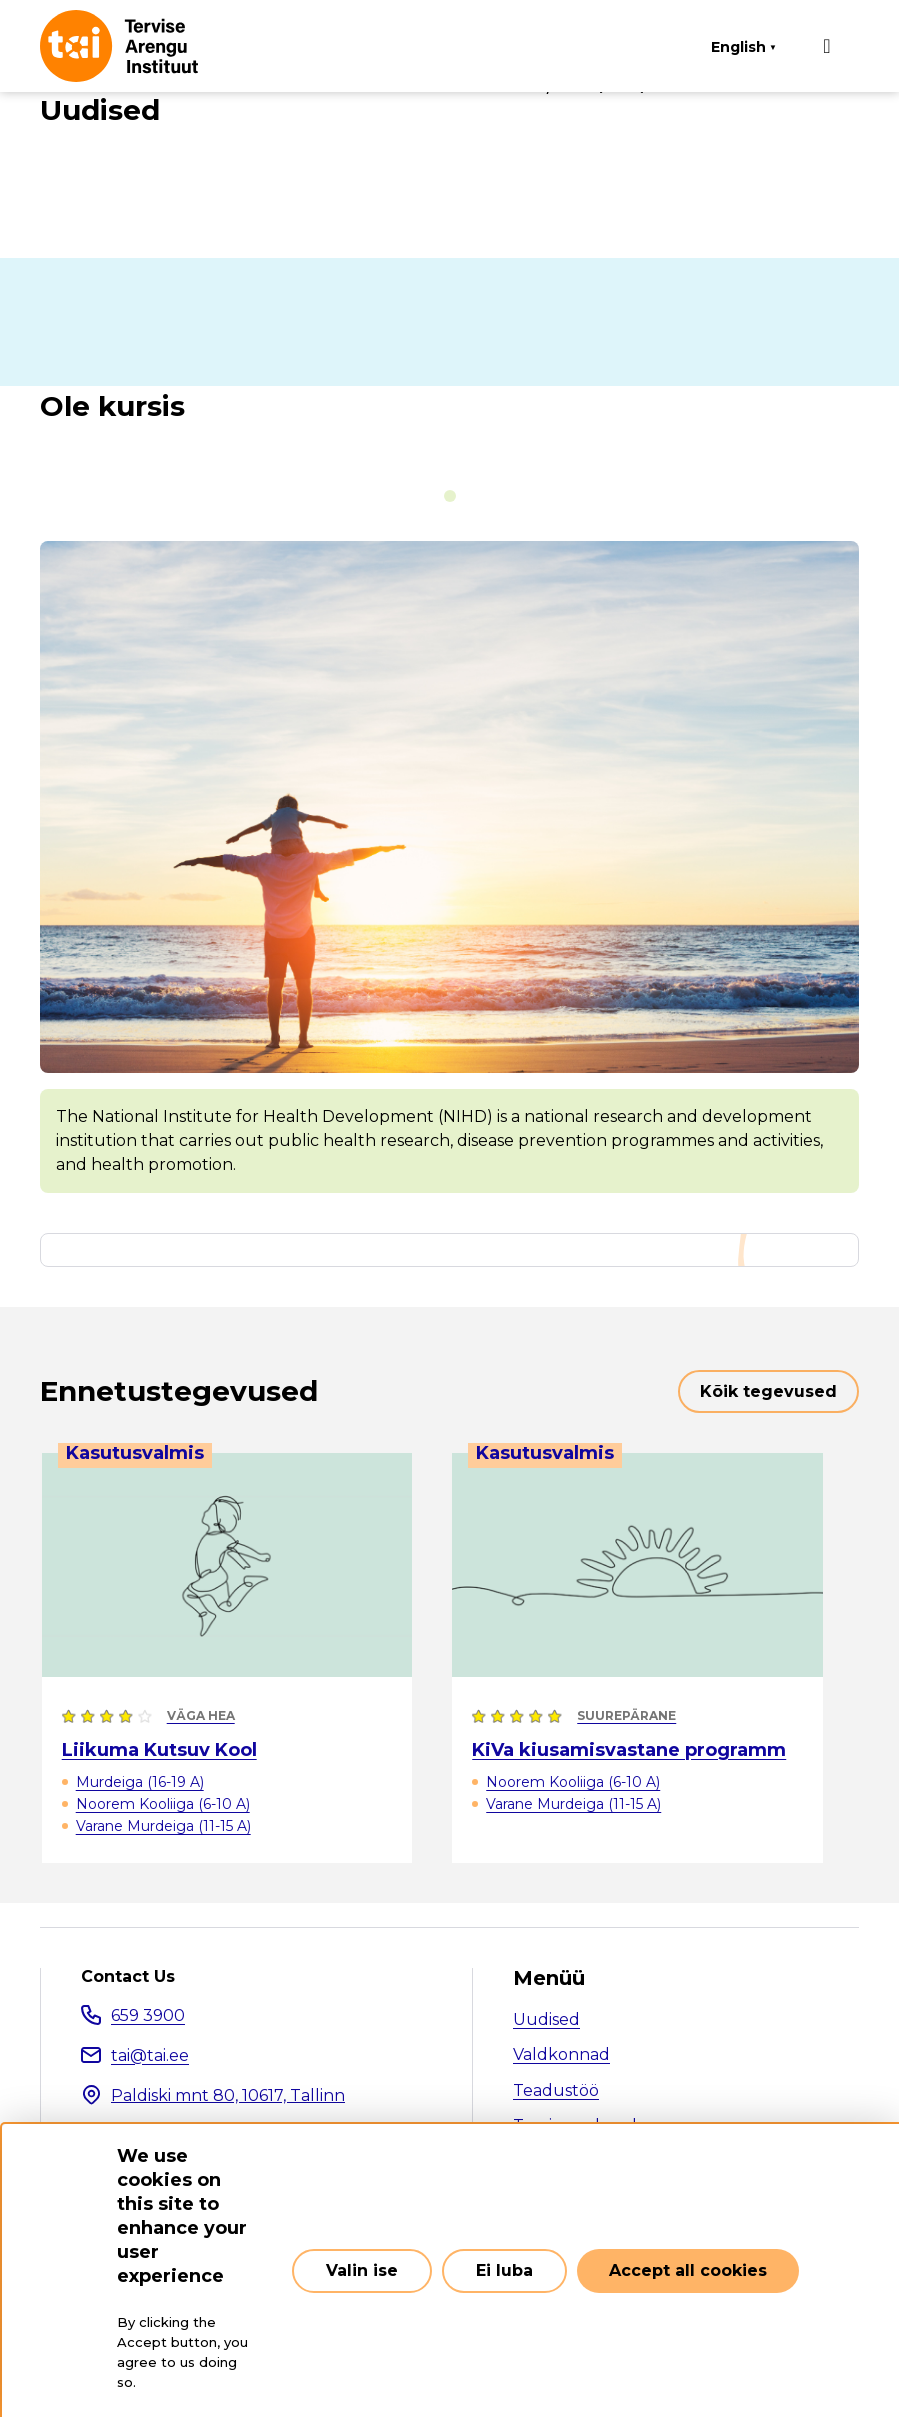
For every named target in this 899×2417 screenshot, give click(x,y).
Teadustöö (556, 2090)
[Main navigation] (827, 46)
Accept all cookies (688, 2270)
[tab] (450, 496)
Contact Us (128, 1977)
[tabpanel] (449, 867)
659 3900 (148, 2015)
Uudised (546, 2019)
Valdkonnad (561, 2054)
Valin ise (362, 2270)
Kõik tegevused (768, 1391)
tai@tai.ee (150, 2055)
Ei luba (504, 2270)
